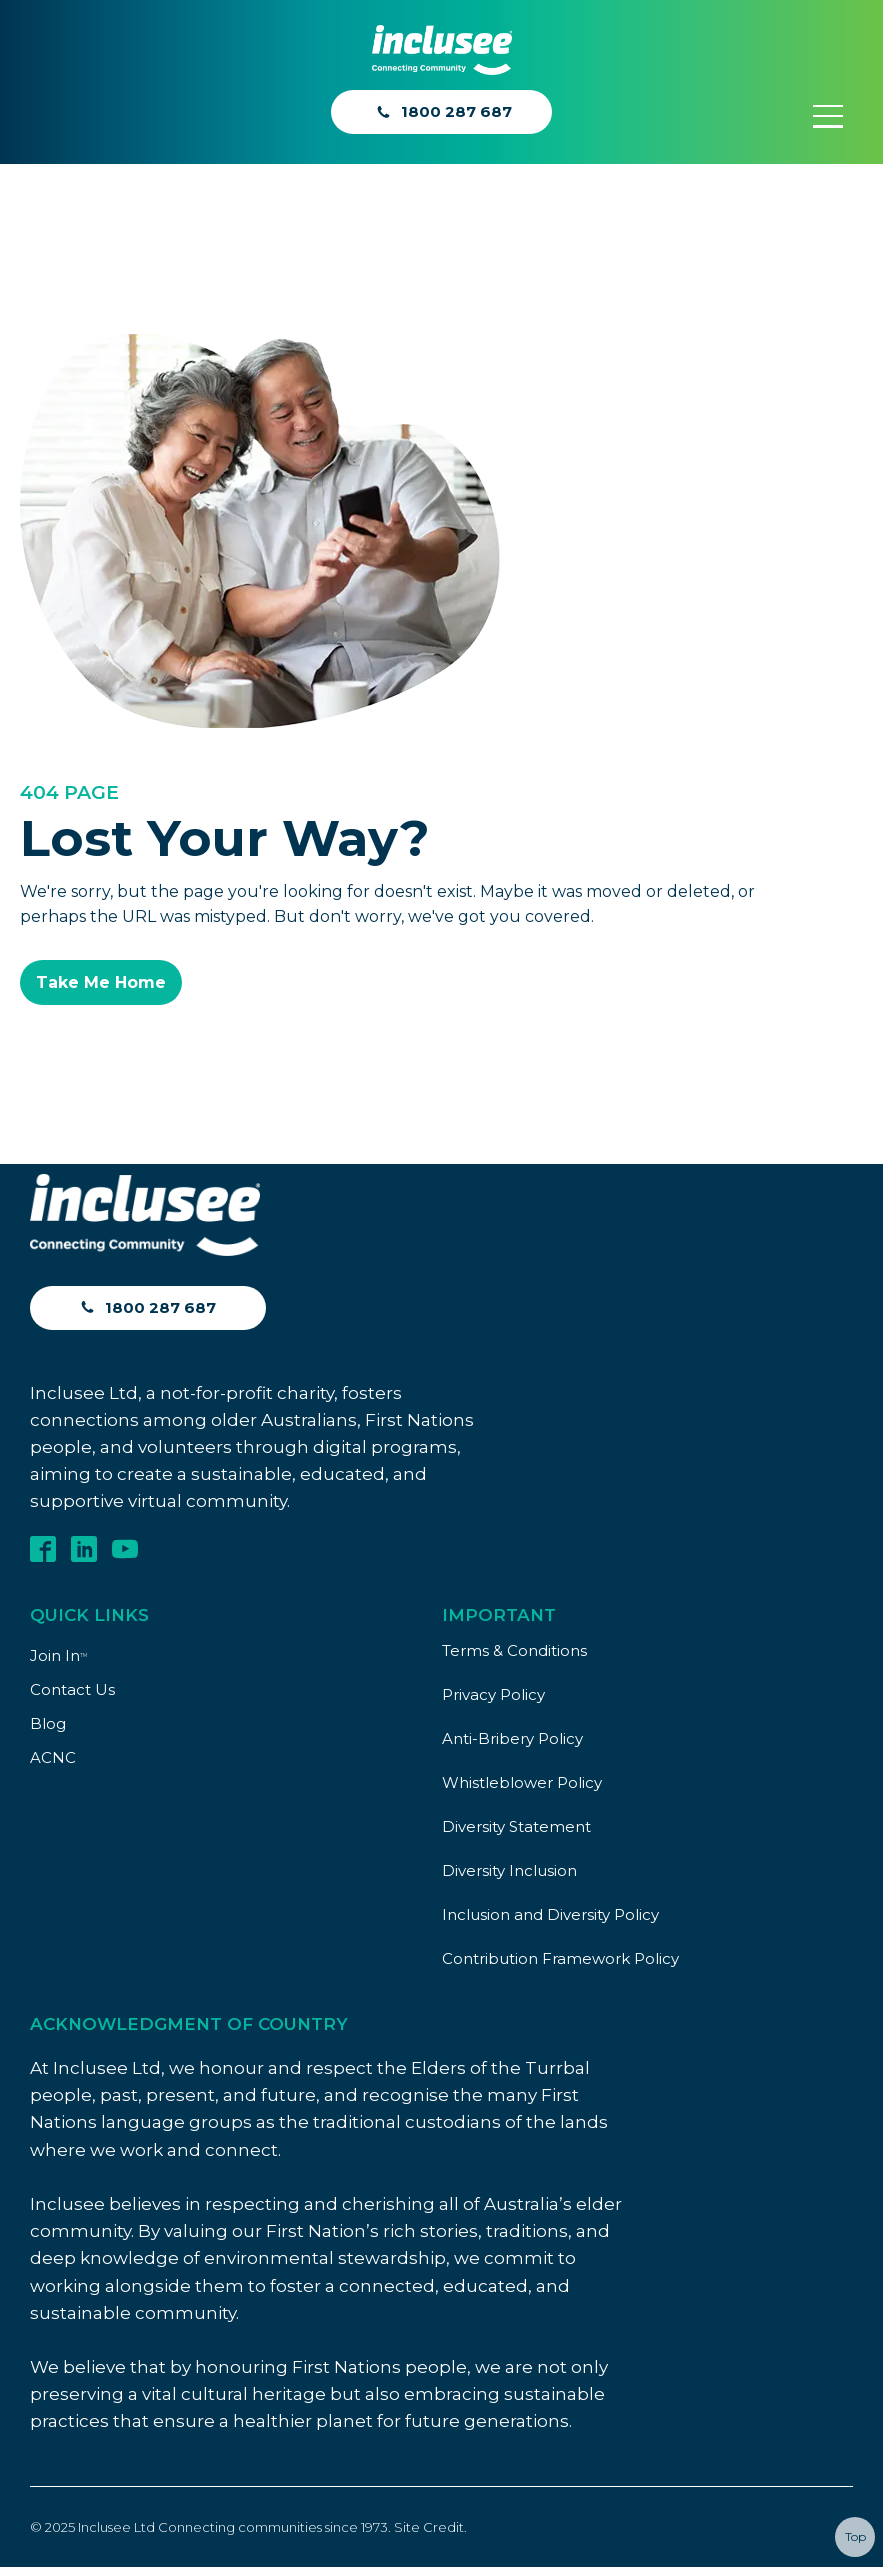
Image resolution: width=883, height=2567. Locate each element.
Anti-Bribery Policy (512, 1738)
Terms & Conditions (514, 1650)
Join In (58, 1655)
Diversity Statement (516, 1826)
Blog (48, 1723)
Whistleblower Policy (522, 1782)
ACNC (53, 1757)
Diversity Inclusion (509, 1870)
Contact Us (72, 1689)
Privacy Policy (493, 1694)
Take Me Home (101, 982)
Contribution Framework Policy (560, 1958)
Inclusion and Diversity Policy (550, 1914)
